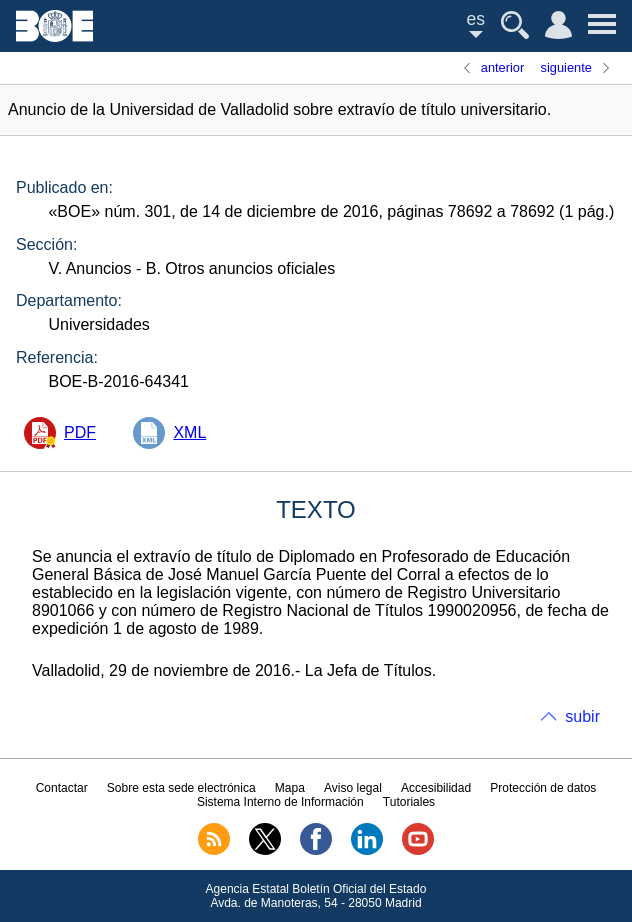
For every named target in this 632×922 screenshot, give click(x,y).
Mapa (290, 788)
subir (582, 716)
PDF (80, 432)
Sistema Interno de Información (280, 802)
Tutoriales (409, 802)
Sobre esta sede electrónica (181, 788)
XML (189, 432)
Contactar (62, 788)
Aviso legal (353, 788)
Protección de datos (543, 788)
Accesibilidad (436, 788)
